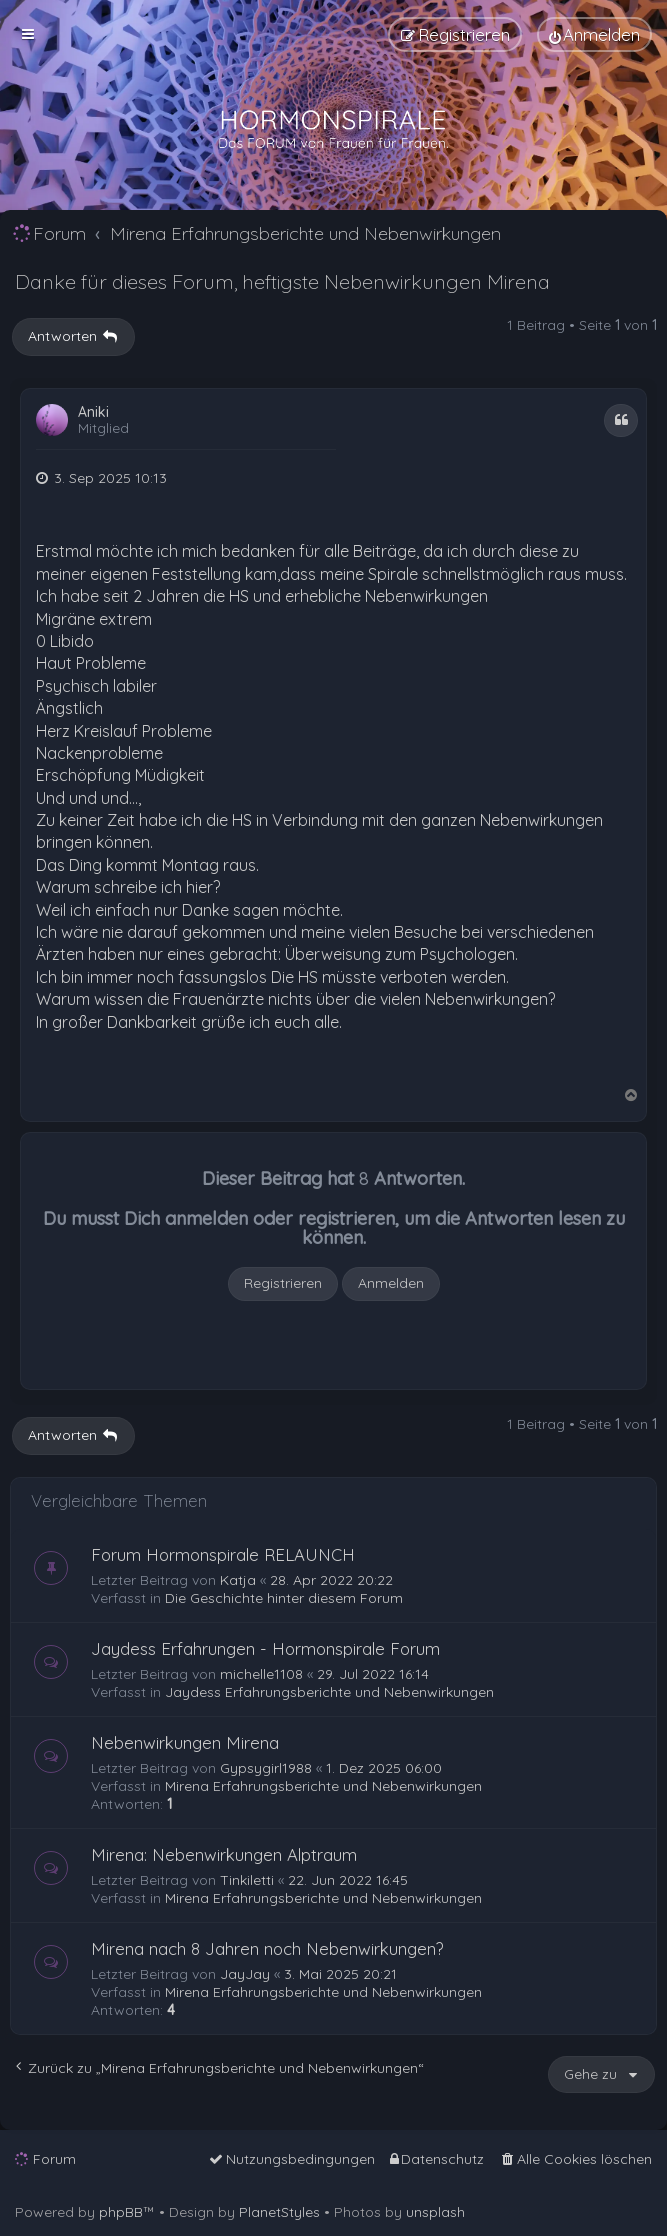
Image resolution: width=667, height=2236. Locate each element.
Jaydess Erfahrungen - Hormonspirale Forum (265, 1648)
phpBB (121, 2212)
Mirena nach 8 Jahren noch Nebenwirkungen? (267, 1948)
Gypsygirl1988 (266, 1768)
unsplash (435, 2212)
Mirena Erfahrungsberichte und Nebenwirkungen (323, 1786)
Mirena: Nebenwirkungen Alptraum (224, 1854)
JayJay (245, 1974)
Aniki (93, 412)
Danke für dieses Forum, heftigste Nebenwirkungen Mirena (282, 281)
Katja (238, 1580)
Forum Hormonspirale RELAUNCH (223, 1554)
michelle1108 (261, 1674)
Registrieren (283, 1283)
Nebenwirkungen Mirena (185, 1742)
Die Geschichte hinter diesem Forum (284, 1598)
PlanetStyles (279, 2212)
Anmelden (391, 1283)
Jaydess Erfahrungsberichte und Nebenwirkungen (329, 1692)
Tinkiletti (247, 1880)
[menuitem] (594, 34)
